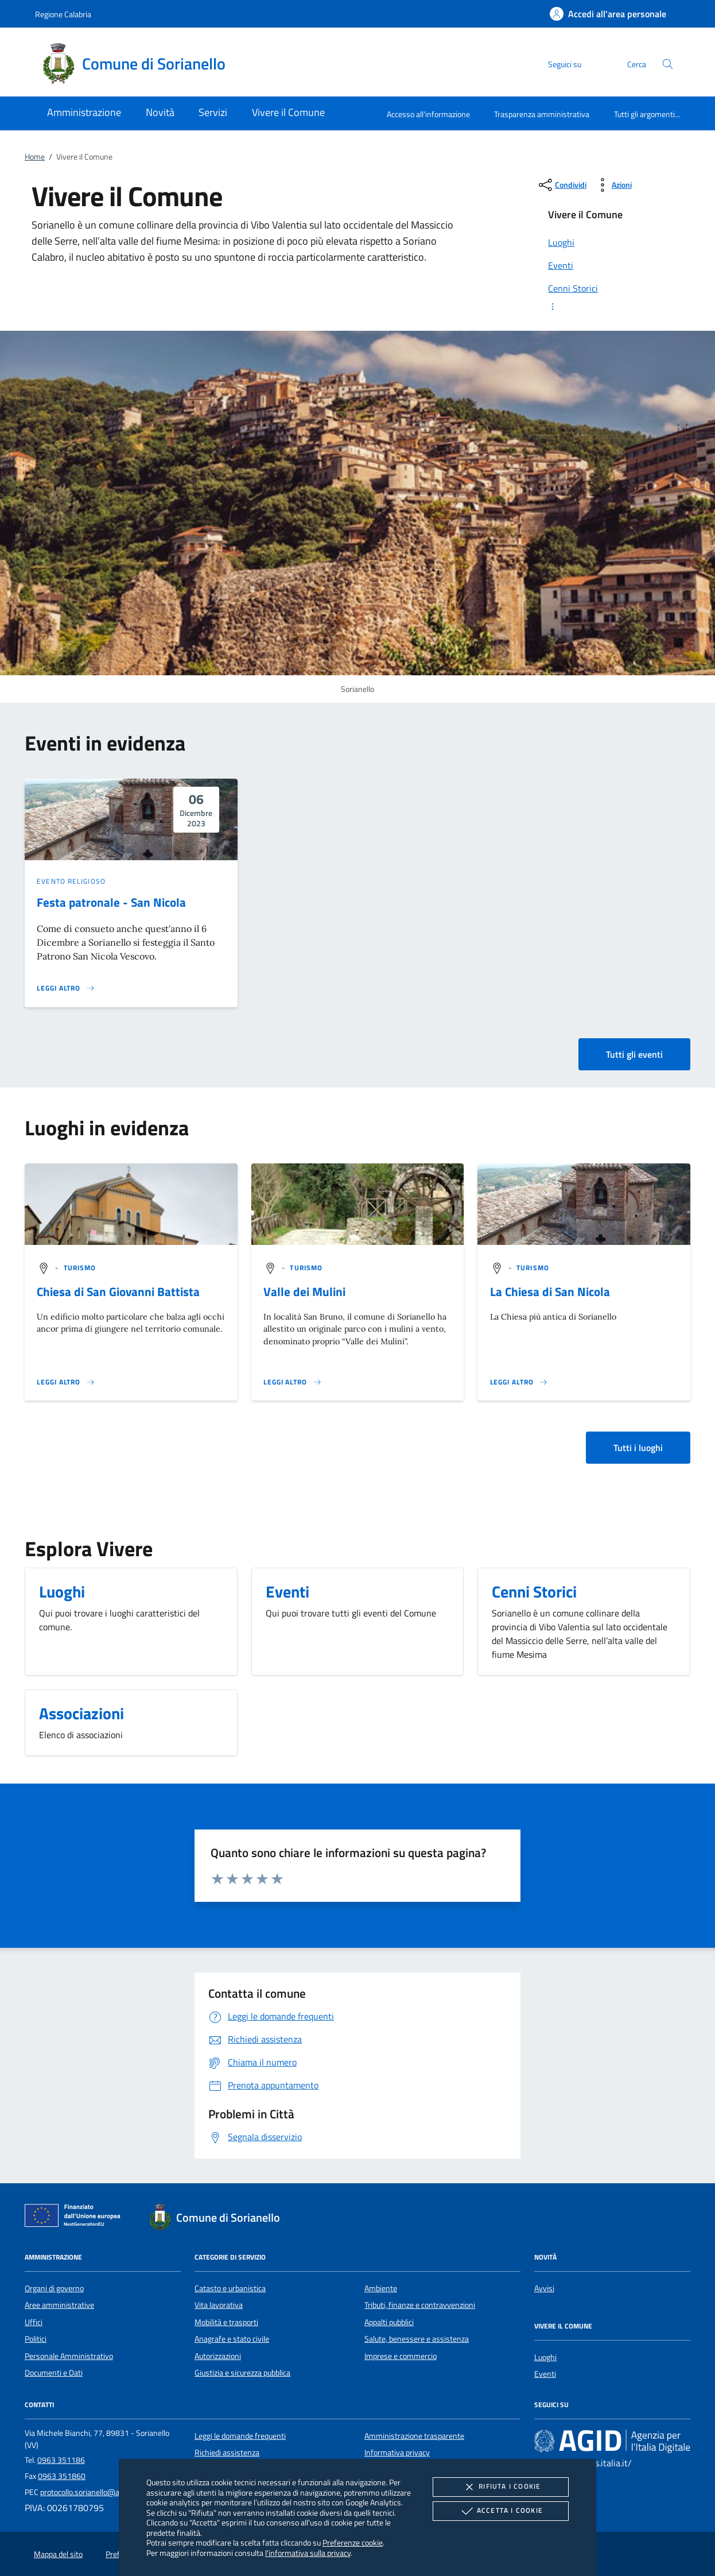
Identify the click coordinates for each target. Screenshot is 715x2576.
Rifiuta (500, 2487)
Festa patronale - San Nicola (111, 902)
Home (35, 156)
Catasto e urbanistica (230, 2288)
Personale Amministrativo (69, 2356)
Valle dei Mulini (304, 1291)
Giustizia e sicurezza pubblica (242, 2372)
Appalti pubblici (389, 2322)
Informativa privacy (397, 2452)
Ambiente (380, 2288)
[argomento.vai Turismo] (80, 1267)
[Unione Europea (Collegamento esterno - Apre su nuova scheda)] (76, 2218)
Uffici (33, 2322)
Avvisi (544, 2288)
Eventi (545, 2374)
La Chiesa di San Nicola (550, 1291)
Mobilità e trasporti (226, 2322)
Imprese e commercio (400, 2356)
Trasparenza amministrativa (541, 114)
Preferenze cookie (352, 2542)
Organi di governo (54, 2288)
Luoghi (545, 2357)
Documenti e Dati (54, 2372)
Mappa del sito (58, 2554)
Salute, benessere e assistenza (416, 2339)
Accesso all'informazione (428, 114)
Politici (35, 2339)
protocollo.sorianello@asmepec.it (96, 2492)
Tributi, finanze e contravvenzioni (419, 2305)
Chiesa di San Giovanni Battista (118, 1291)
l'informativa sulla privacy (308, 2553)
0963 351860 (62, 2476)
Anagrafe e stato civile (232, 2339)
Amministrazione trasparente (414, 2436)
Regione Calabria (63, 14)
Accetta (500, 2511)
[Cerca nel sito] (667, 64)
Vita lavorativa (219, 2305)
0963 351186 (61, 2460)
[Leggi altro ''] (66, 1382)
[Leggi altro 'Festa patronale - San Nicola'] (66, 988)
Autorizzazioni (218, 2356)
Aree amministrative (59, 2305)
